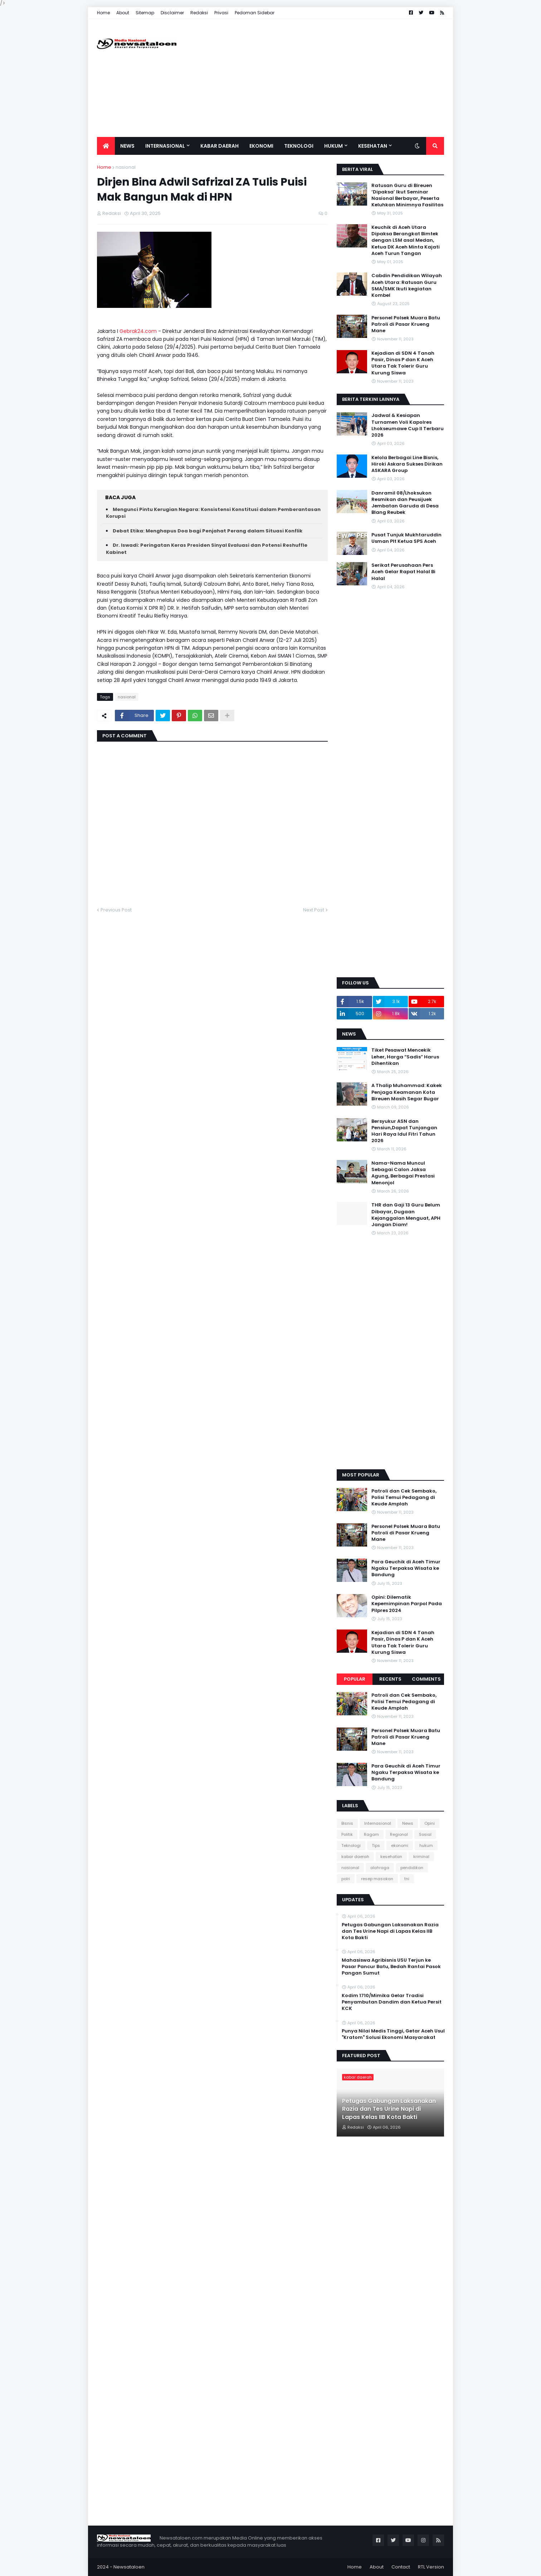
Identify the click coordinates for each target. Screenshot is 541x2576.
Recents (390, 1679)
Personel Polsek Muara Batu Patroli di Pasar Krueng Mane (405, 324)
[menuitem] (106, 146)
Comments (426, 1679)
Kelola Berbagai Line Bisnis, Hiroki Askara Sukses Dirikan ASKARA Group (407, 464)
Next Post (313, 909)
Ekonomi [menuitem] (261, 145)
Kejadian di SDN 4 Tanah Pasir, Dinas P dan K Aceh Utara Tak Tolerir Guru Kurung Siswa (402, 363)
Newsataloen (129, 2566)
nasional (126, 167)
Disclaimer (172, 13)
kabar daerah (355, 1856)
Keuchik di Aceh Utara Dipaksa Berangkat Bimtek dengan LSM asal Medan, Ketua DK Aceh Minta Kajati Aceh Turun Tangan (405, 240)
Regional (399, 1834)
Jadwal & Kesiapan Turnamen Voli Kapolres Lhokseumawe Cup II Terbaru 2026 (407, 425)
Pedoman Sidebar (254, 13)
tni (406, 1879)
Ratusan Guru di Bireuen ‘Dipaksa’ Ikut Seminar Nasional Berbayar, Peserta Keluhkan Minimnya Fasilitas (407, 195)
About (122, 13)
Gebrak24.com (138, 331)
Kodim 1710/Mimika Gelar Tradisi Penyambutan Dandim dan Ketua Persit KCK (392, 2002)
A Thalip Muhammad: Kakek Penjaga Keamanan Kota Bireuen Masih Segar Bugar (406, 1092)
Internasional (377, 1823)
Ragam (371, 1834)
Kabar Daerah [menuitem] (219, 145)
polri (345, 1879)
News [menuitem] (127, 145)
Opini (429, 1823)
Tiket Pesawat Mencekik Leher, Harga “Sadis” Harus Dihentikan (405, 1056)
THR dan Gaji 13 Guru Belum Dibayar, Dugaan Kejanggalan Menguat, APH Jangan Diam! (405, 1215)
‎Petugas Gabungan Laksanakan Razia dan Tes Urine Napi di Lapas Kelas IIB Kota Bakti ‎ (390, 1931)
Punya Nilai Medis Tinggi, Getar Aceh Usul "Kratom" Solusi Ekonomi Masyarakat (393, 2034)
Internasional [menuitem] (165, 145)
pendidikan (411, 1867)
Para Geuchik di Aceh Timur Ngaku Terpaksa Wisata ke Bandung (405, 1568)
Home (103, 13)
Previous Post (116, 909)
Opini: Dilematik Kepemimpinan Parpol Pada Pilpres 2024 (406, 1603)
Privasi (221, 13)
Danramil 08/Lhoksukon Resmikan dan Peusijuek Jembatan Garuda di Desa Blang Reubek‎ (405, 503)
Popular (354, 1679)
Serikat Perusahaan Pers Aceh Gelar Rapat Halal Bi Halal (403, 571)
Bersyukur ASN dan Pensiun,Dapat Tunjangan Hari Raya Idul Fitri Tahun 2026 (404, 1131)
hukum (426, 1845)
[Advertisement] (314, 78)
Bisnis (347, 1823)
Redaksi (199, 13)
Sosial (425, 1834)
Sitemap (145, 13)
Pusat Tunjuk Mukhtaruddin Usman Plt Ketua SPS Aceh (406, 538)
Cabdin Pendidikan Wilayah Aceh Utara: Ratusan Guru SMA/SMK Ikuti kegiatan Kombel (406, 285)
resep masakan (377, 1879)
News (407, 1823)
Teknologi (351, 1845)
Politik (347, 1834)
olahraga (379, 1867)
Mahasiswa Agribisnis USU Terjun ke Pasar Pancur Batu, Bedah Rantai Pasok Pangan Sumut (391, 1966)
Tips (376, 1845)
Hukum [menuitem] (333, 145)
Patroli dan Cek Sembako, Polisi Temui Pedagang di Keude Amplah (404, 1497)
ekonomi (399, 1845)
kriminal (421, 1856)
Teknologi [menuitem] (298, 145)
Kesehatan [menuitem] (372, 145)
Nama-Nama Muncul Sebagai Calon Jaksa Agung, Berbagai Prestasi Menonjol (403, 1173)
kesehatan (391, 1856)
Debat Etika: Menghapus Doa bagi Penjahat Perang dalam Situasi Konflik (207, 530)
